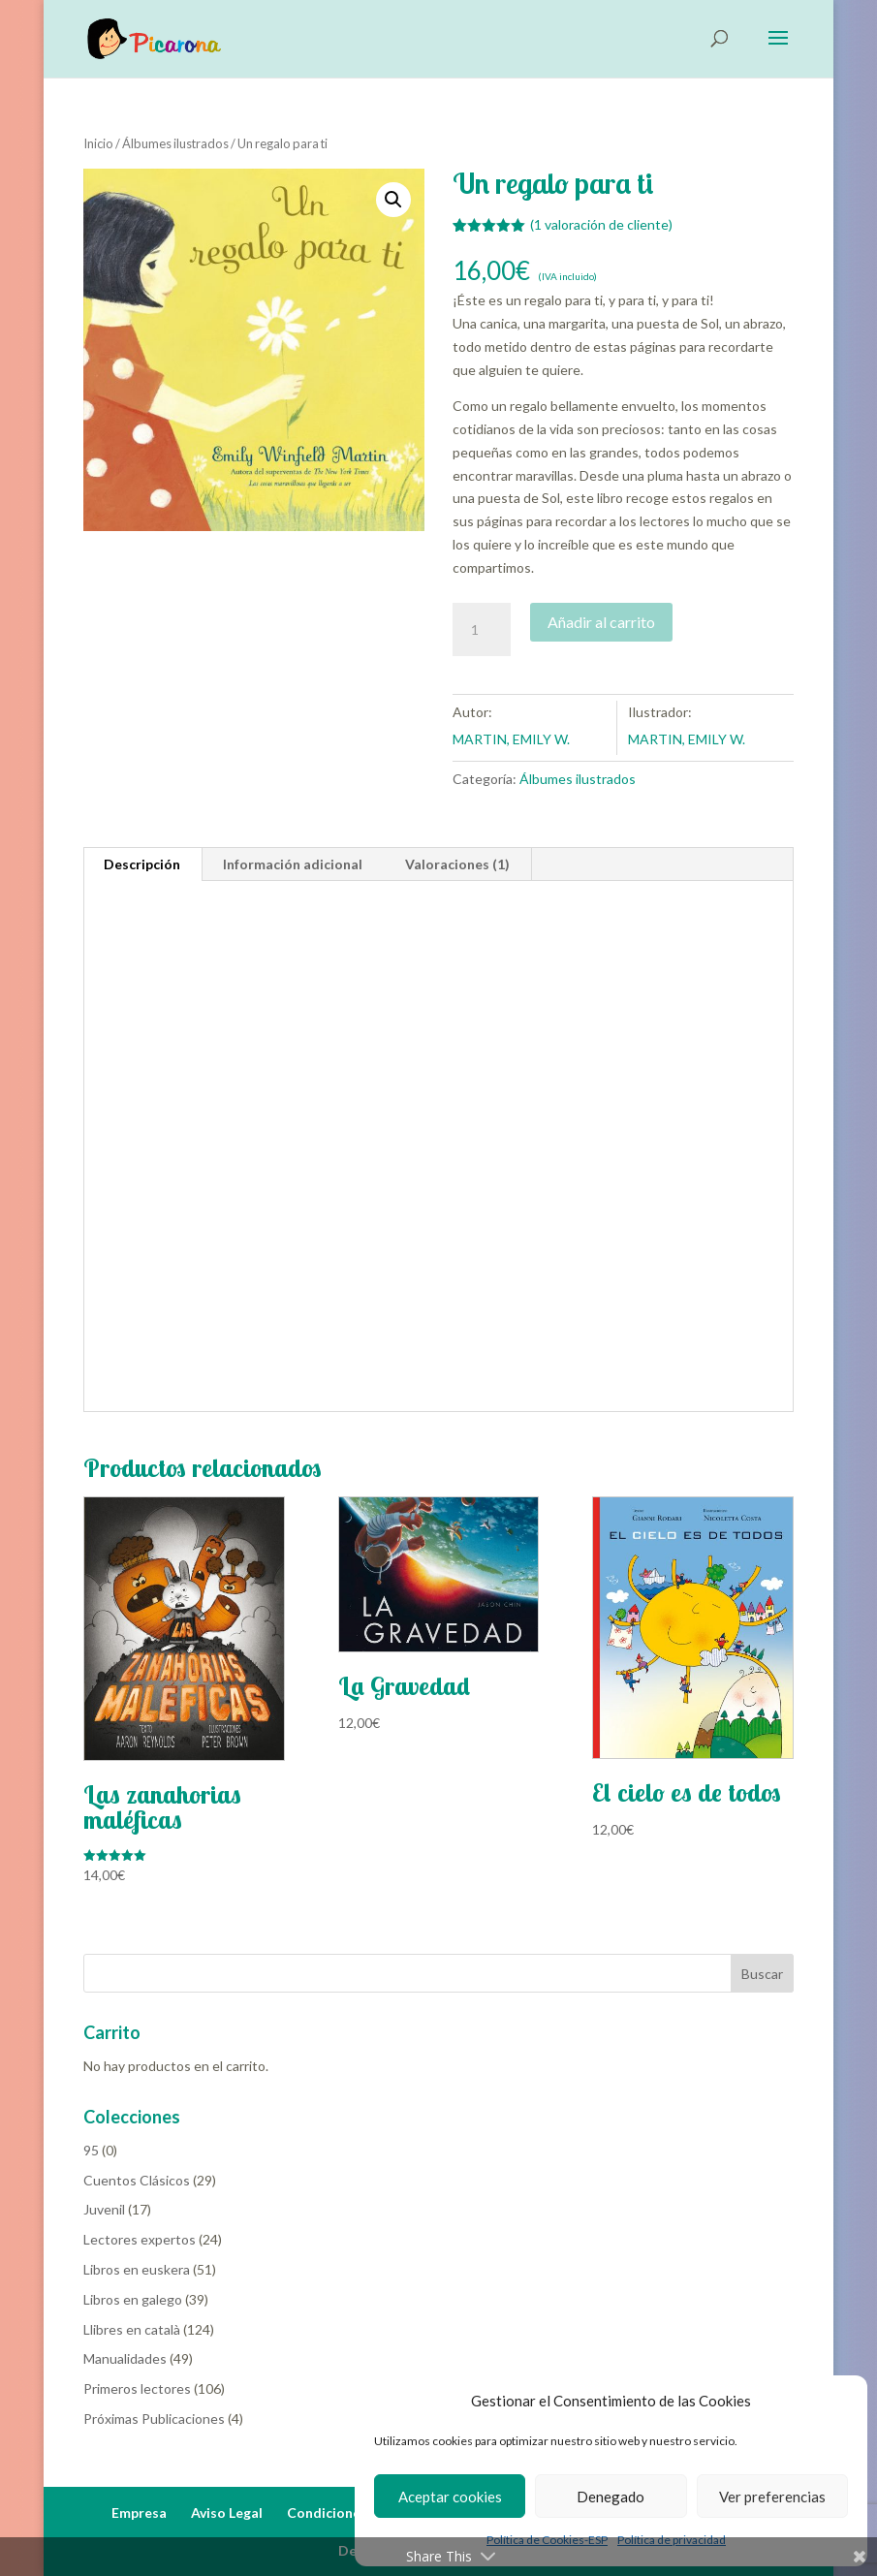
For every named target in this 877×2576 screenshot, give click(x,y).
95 (91, 2150)
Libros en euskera (136, 2269)
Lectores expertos (139, 2239)
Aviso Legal (227, 2512)
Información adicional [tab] (292, 864)
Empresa (139, 2512)
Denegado (610, 2496)
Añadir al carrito (601, 622)
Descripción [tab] (142, 864)
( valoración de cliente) (601, 224)
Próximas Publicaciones (154, 2418)
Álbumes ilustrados (175, 143)
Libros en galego (132, 2299)
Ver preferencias (772, 2496)
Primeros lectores (137, 2388)
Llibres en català (131, 2329)
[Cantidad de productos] (482, 630)
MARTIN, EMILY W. (511, 739)
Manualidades (125, 2358)
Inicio (98, 143)
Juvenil (104, 2209)
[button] (393, 199)
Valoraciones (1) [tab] (457, 864)
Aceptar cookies (450, 2496)
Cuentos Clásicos (136, 2180)
